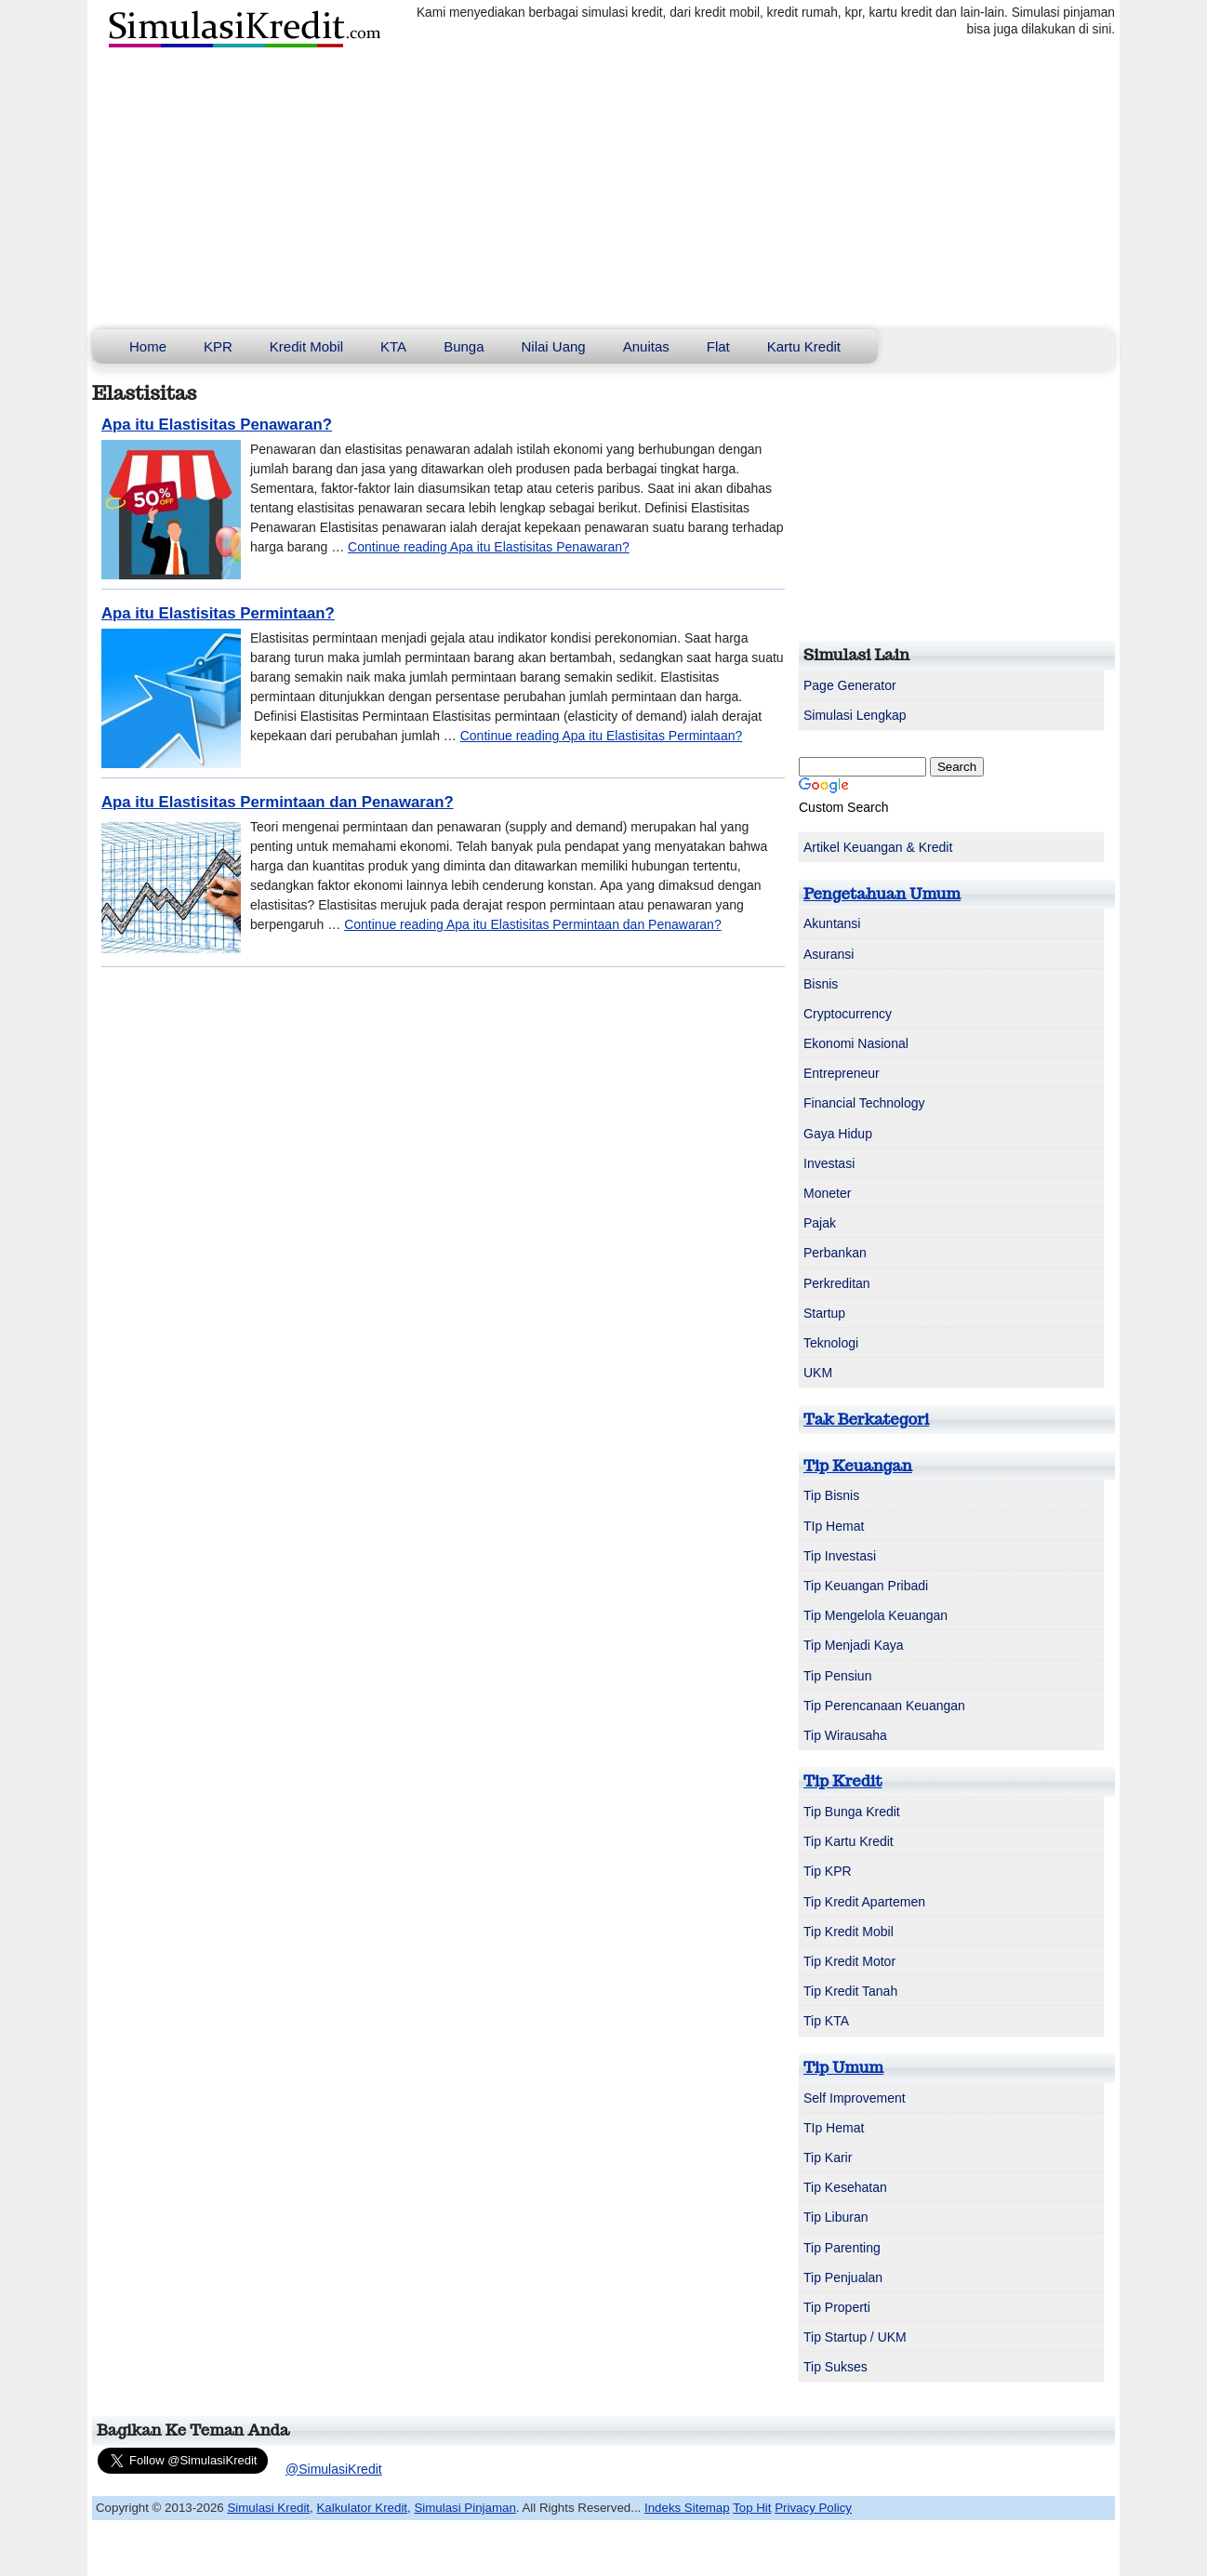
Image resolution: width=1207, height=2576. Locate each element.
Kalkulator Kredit (361, 2508)
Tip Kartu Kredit (848, 1841)
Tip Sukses (835, 2366)
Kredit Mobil (306, 346)
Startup (824, 1313)
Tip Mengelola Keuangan (875, 1615)
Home (147, 346)
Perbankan (835, 1252)
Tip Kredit (842, 1781)
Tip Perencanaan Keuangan (884, 1705)
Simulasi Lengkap (855, 715)
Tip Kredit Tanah (850, 1991)
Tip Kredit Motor (849, 1961)
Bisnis (820, 983)
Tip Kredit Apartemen (864, 1901)
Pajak (819, 1222)
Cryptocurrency (847, 1013)
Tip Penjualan (842, 2277)
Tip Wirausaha (845, 1735)
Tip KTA (826, 2020)
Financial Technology (864, 1102)
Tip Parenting (842, 2247)
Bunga (464, 346)
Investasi (829, 1163)
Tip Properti (836, 2307)
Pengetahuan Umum (882, 893)
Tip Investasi (839, 1555)
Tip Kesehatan (845, 2187)
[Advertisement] (603, 190)
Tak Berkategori (866, 1419)
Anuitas (646, 346)
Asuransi (828, 954)
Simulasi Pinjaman (464, 2508)
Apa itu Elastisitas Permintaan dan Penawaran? (277, 802)
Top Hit (752, 2508)
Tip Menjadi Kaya (853, 1645)
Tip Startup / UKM (855, 2337)
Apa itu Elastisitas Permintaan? (218, 613)
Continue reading (489, 546)
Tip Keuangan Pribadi (865, 1585)
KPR (218, 346)
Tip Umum (843, 2067)
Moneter (827, 1193)
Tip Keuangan (857, 1465)
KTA (393, 346)
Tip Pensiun (837, 1675)
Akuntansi (831, 923)
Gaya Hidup (837, 1133)
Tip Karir (827, 2157)
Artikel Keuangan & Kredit (877, 847)
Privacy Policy (813, 2508)
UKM (817, 1372)
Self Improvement (854, 2098)
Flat (718, 346)
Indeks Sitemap (687, 2508)
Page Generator (849, 685)
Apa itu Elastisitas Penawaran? (216, 424)
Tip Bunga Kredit (851, 1811)
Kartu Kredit (804, 346)
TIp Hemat (833, 1526)
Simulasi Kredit (268, 2508)
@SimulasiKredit (333, 2469)
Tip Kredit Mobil (848, 1931)
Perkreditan (836, 1283)
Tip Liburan (836, 2217)
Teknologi (830, 1342)
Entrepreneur (841, 1073)
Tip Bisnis (831, 1495)
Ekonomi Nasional (856, 1043)
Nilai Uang (554, 346)
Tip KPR (827, 1871)
